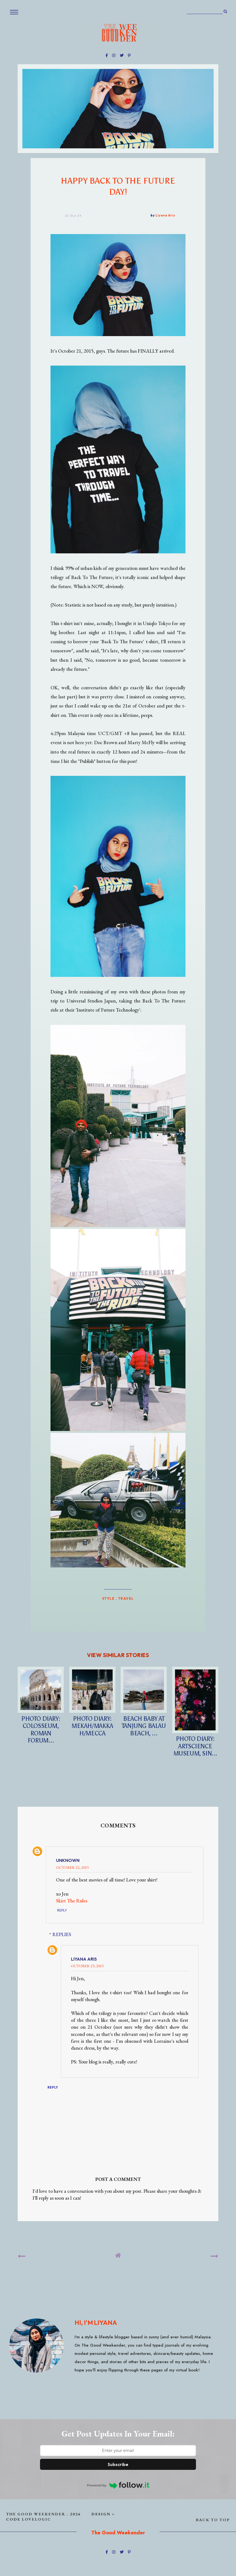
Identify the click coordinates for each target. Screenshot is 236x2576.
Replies (61, 1934)
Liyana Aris (84, 1959)
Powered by (118, 2485)
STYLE (108, 1598)
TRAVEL (126, 1598)
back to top (213, 2519)
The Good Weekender (35, 2513)
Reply (62, 1910)
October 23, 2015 (87, 1965)
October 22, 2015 (72, 1867)
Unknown (67, 1860)
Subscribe (118, 2464)
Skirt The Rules (71, 1900)
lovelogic (36, 2519)
